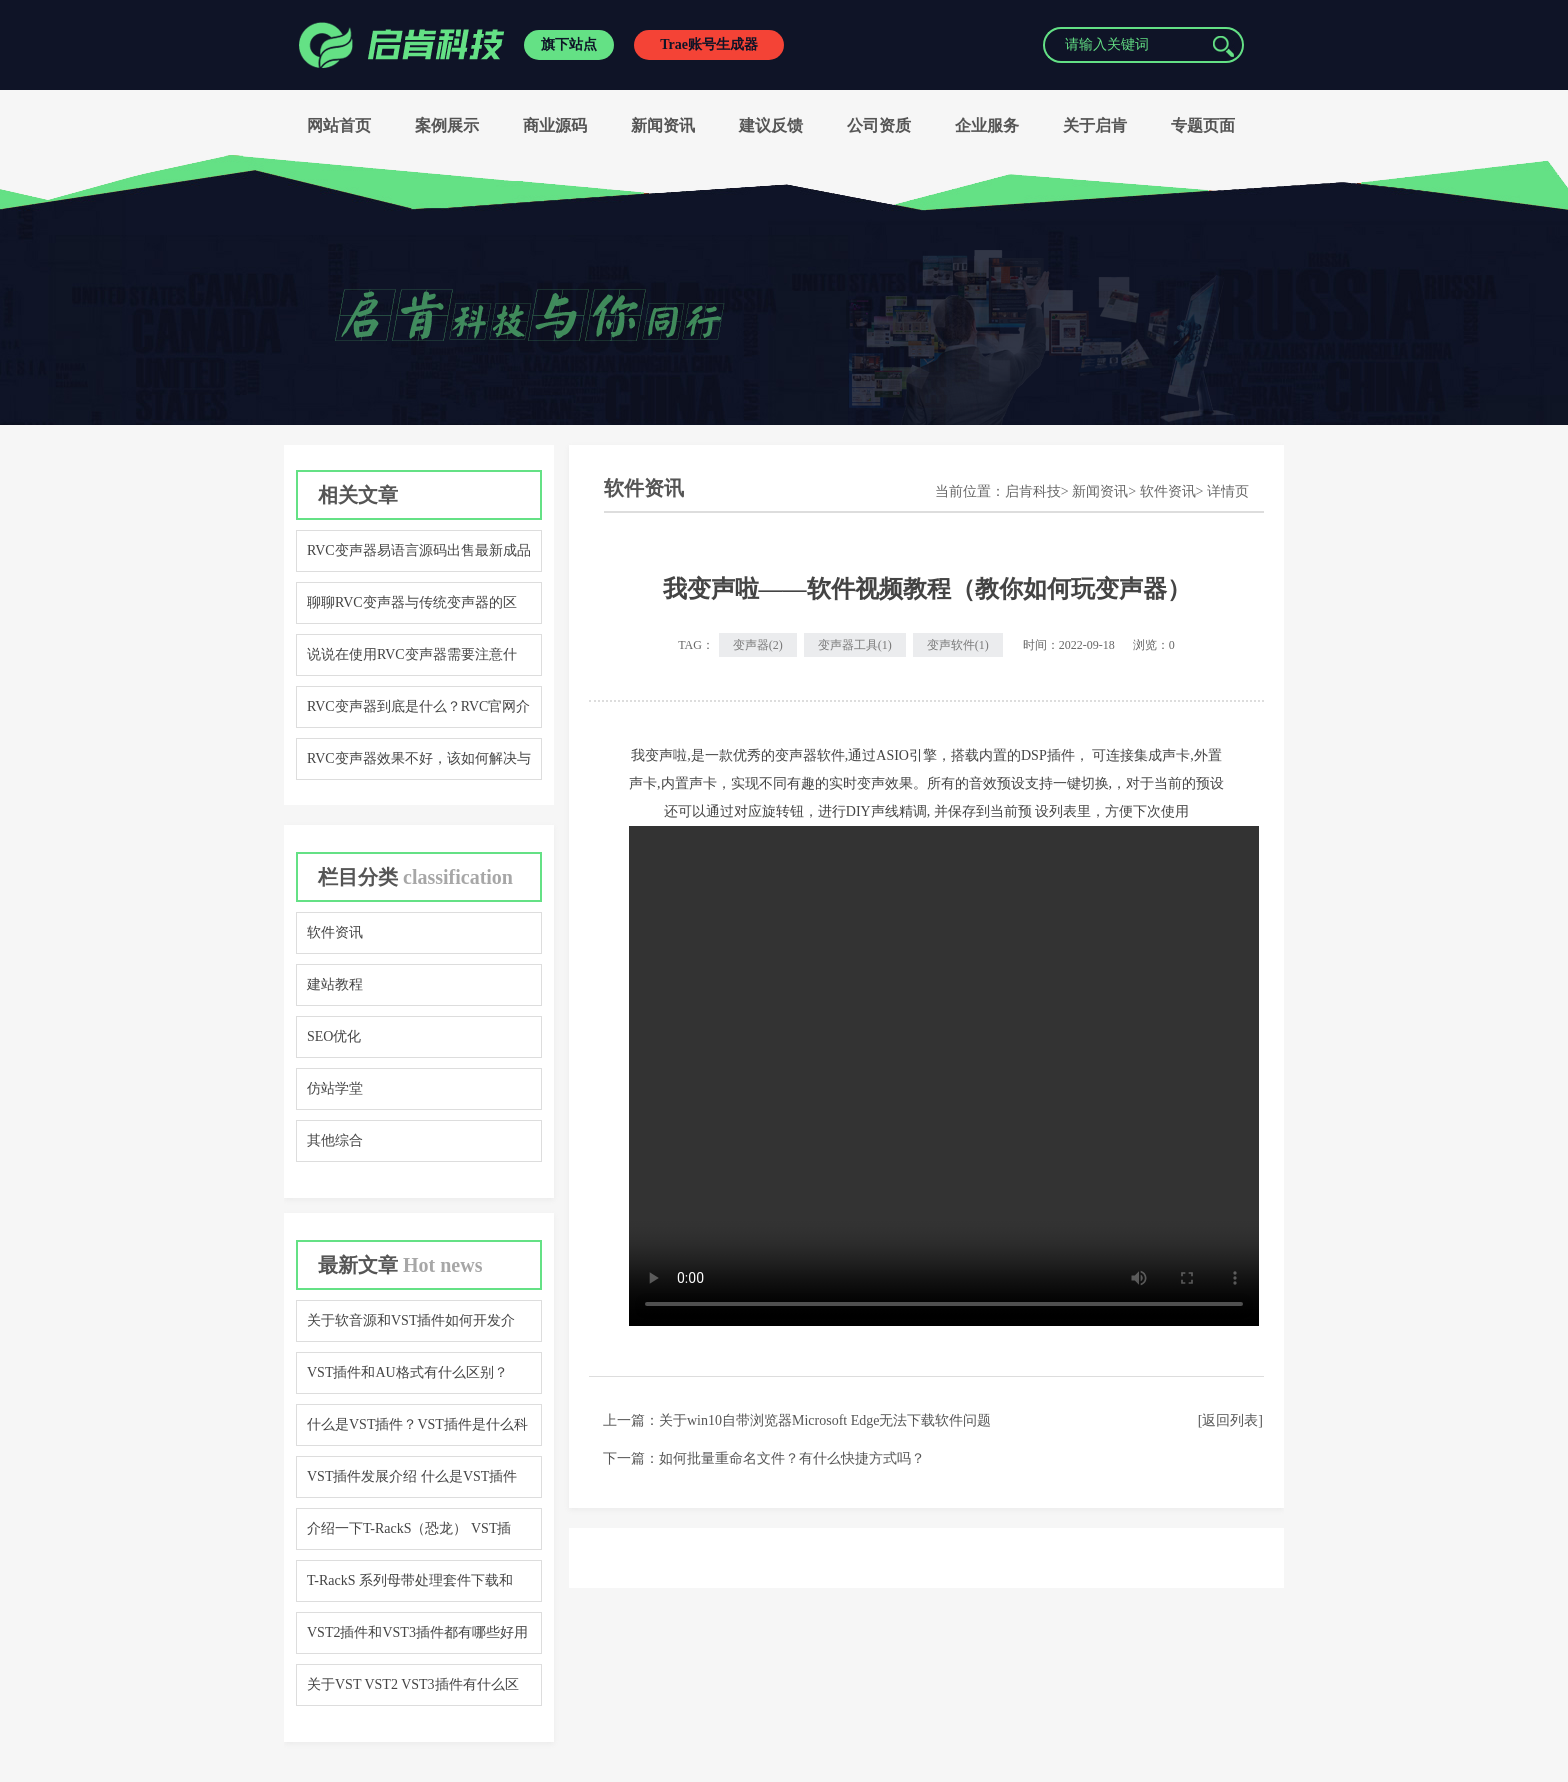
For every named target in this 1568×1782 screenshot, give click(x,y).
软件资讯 (335, 932)
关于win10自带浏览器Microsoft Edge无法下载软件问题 (825, 1420)
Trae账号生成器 (709, 44)
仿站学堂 (335, 1088)
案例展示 (447, 125)
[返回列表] (1230, 1420)
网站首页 (339, 125)
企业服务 (987, 125)
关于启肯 (1095, 125)
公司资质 (879, 125)
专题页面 (1203, 125)
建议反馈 (771, 125)
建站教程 (335, 984)
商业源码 (555, 125)
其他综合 (335, 1140)
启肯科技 (1033, 491)
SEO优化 (334, 1036)
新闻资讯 (663, 125)
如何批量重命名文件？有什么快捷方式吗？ (792, 1458)
